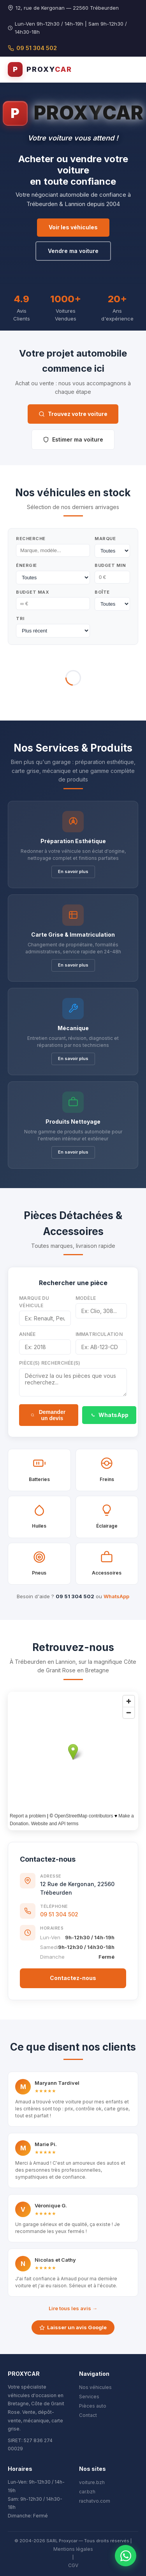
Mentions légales (73, 2549)
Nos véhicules (95, 2387)
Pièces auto (92, 2406)
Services (89, 2396)
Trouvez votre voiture (73, 414)
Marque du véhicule (34, 1301)
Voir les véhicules (73, 227)
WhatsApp (109, 1415)
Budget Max (32, 592)
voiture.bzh (92, 2482)
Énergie (26, 565)
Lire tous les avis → (73, 2308)
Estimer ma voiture (73, 439)
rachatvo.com (94, 2501)
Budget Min (110, 565)
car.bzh (87, 2492)
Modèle (86, 1298)
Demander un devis (48, 1415)
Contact (88, 2415)
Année (27, 1334)
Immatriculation (99, 1334)
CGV (73, 2565)
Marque (105, 538)
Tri (20, 618)
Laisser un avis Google (73, 2327)
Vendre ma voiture (73, 251)
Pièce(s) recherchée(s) (50, 1363)
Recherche (31, 538)
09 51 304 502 (32, 48)
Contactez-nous (73, 1978)
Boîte (102, 592)
